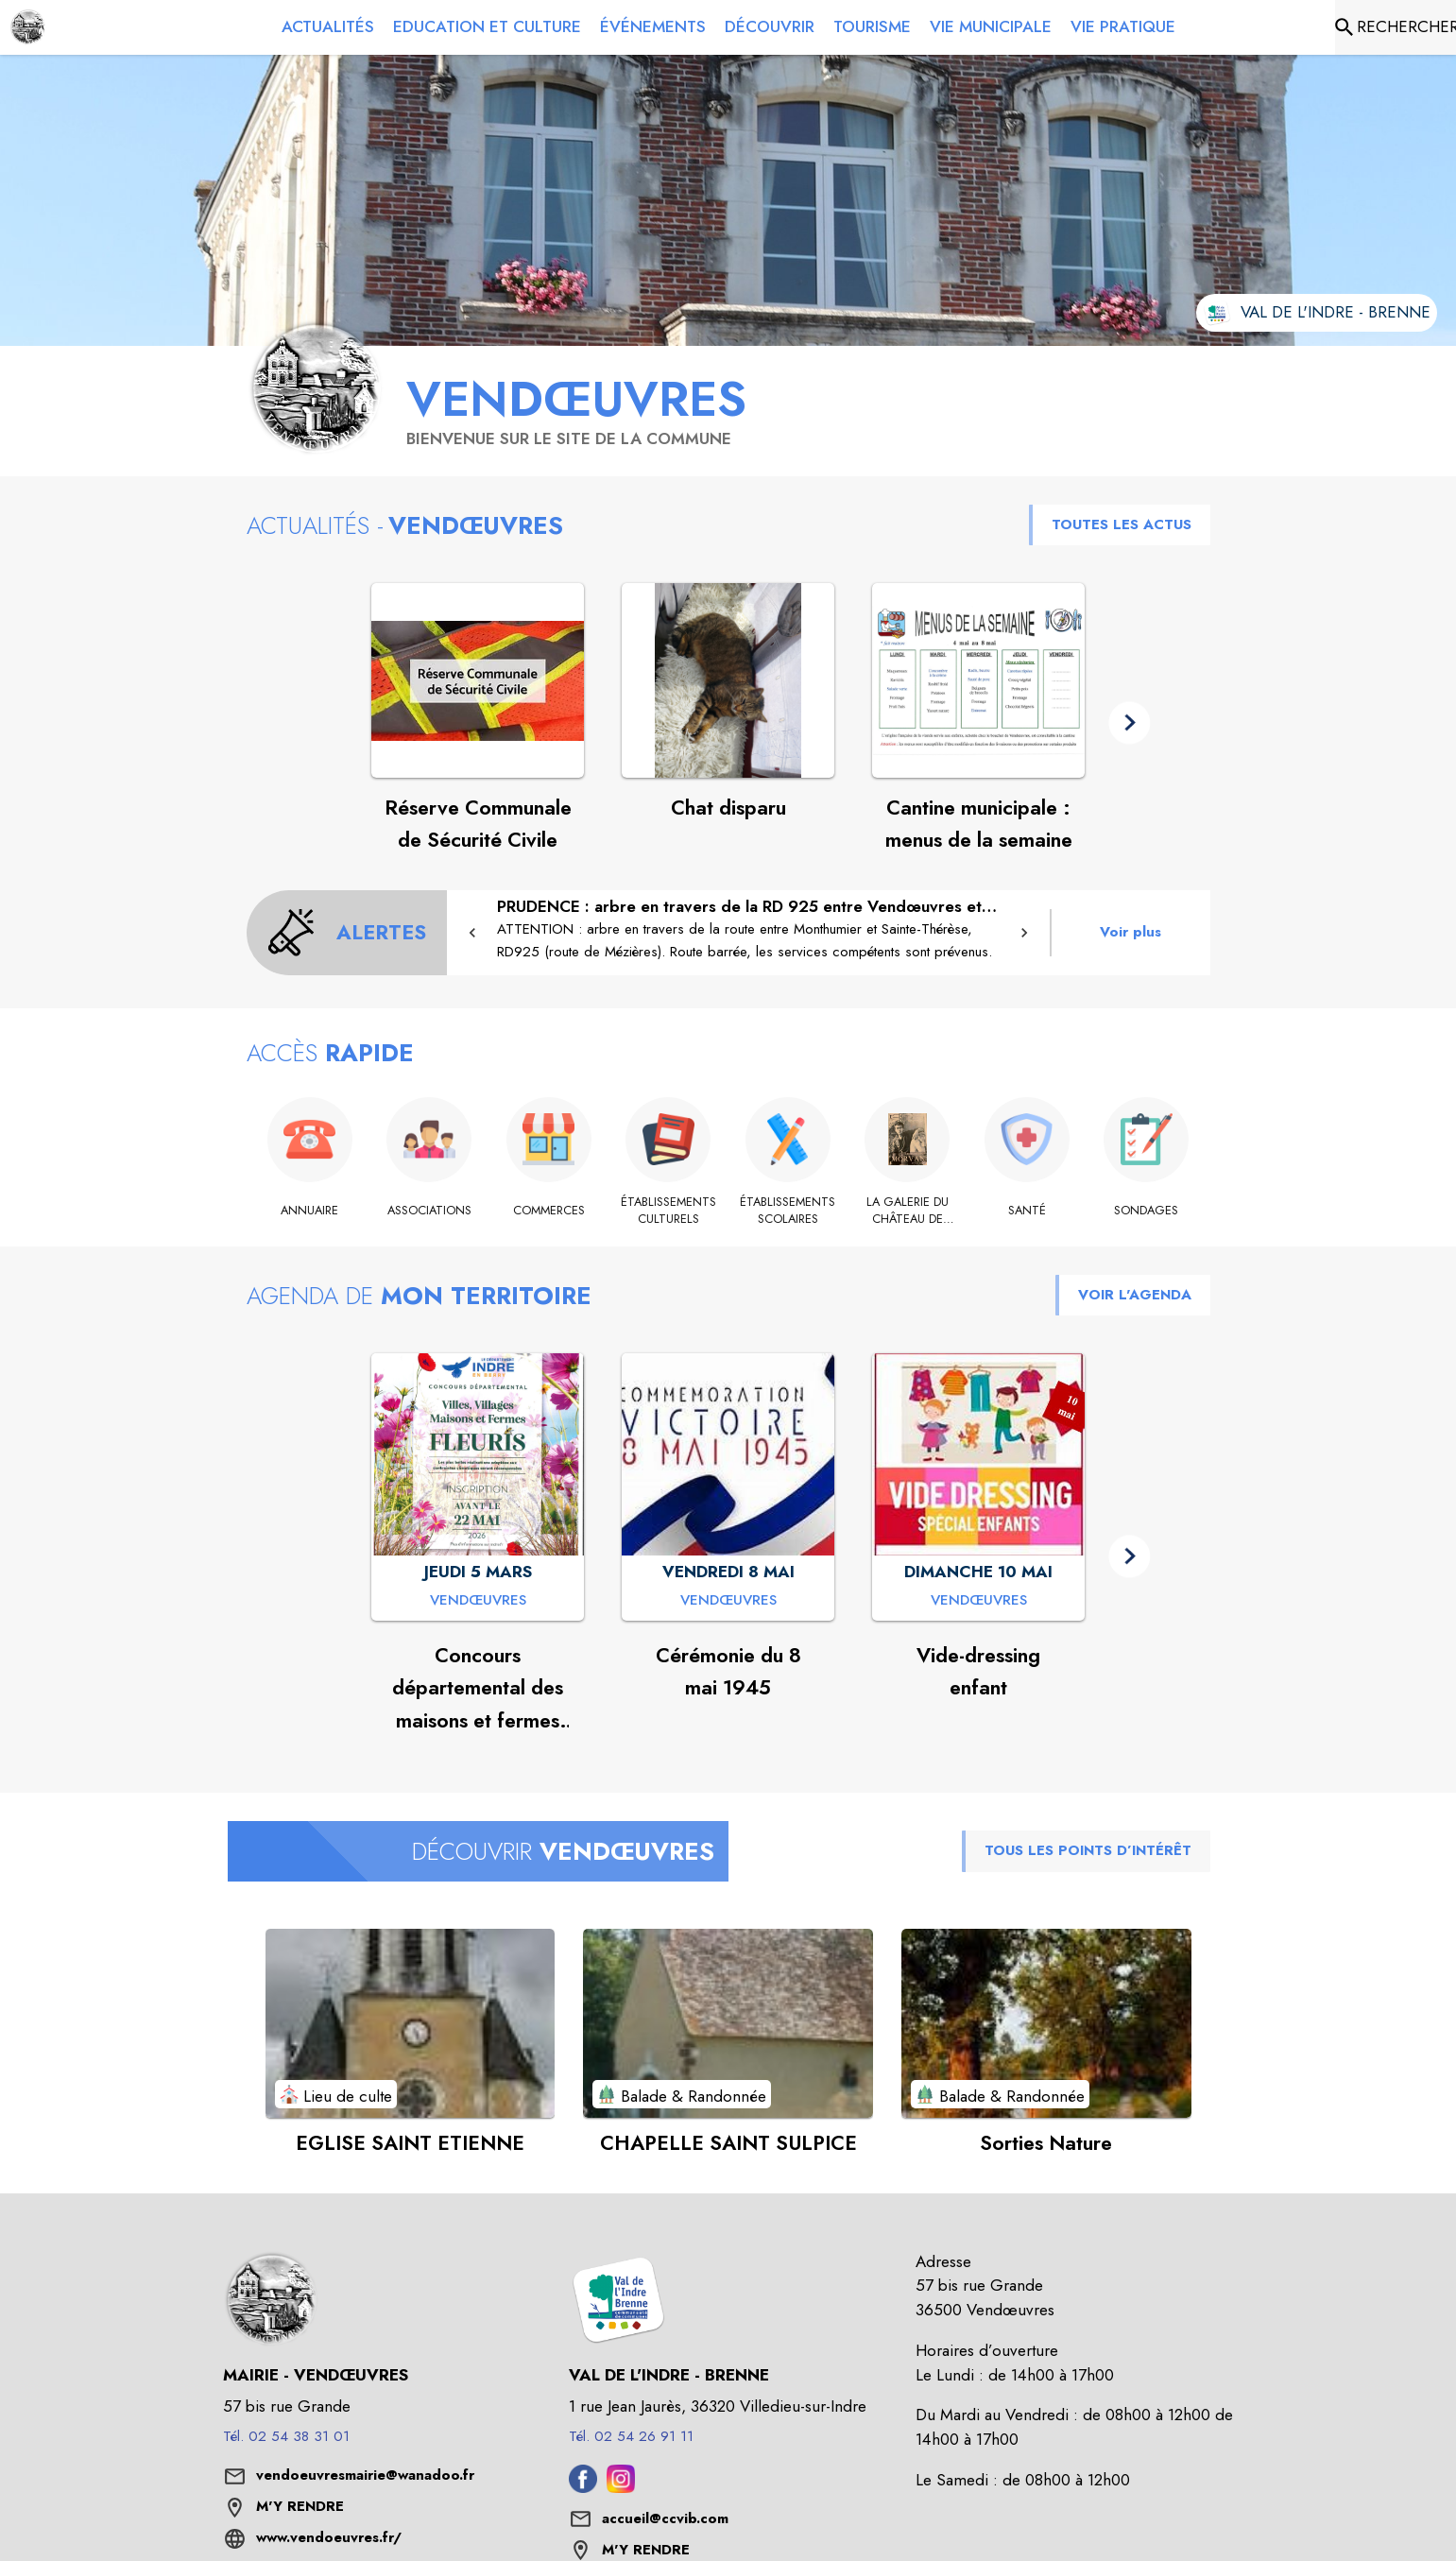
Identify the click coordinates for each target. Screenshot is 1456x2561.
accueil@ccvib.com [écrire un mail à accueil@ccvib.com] (665, 2518)
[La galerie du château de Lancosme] (907, 1211)
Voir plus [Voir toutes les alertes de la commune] (1130, 931)
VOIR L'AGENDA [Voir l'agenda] (1134, 1294)
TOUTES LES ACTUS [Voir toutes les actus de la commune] (1121, 524)
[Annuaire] (310, 1210)
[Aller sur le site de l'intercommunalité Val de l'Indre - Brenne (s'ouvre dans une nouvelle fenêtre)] (1316, 313)
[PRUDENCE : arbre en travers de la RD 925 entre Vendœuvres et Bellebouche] (748, 929)
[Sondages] (1146, 1210)
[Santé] (1027, 1210)
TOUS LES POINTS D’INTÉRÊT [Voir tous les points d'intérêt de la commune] (1088, 1850)
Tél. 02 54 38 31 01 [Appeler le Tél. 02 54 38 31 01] (286, 2436)
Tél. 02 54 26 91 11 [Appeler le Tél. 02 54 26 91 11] (631, 2436)
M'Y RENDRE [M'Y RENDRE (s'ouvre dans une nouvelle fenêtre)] (300, 2506)
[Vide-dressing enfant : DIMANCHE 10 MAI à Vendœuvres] (979, 1601)
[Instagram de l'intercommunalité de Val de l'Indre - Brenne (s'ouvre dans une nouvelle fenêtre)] (621, 2487)
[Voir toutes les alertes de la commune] (347, 932)
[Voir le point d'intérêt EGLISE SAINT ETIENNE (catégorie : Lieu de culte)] (411, 2023)
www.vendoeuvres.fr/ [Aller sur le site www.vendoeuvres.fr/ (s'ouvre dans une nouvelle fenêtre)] (329, 2537)
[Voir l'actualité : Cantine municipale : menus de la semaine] (978, 680)
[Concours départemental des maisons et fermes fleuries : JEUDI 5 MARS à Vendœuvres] (478, 1601)
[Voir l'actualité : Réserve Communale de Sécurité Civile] (477, 680)
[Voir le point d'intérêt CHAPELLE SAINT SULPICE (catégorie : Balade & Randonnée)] (728, 2023)
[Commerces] (549, 1210)
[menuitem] (328, 27)
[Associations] (429, 1210)
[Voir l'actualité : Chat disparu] (728, 680)
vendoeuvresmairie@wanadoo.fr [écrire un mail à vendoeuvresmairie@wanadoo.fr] (365, 2475)
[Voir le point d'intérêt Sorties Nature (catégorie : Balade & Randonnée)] (1046, 2023)
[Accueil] (28, 27)
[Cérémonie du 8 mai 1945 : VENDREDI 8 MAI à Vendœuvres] (728, 1601)
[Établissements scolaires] (788, 1211)
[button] (1129, 722)
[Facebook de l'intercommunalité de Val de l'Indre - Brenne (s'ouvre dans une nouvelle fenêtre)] (583, 2487)
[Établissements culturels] (668, 1211)
